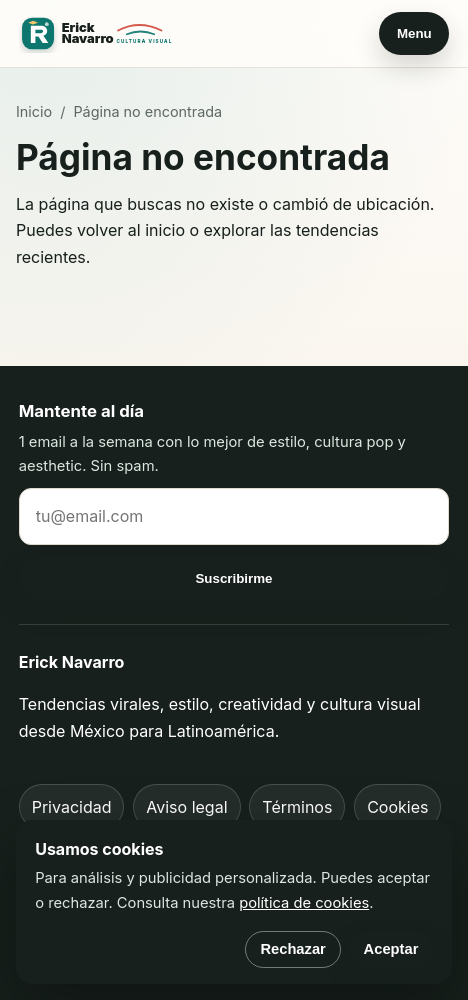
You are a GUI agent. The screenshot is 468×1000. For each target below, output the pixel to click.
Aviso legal (186, 807)
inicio (165, 230)
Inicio (34, 111)
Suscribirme (233, 578)
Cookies (397, 807)
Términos (297, 807)
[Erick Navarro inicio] (99, 34)
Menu (414, 33)
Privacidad (72, 807)
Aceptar (391, 949)
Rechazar (292, 949)
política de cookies (304, 903)
